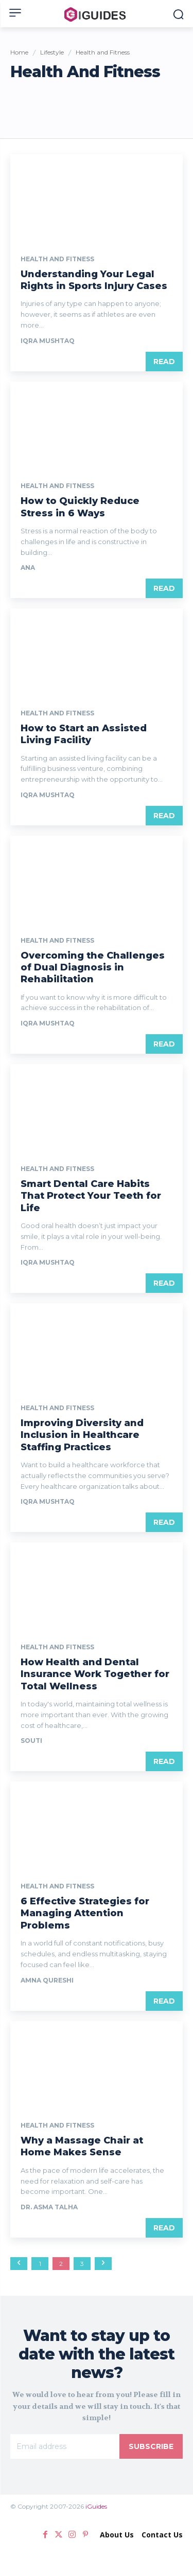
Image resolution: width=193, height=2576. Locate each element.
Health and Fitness (57, 259)
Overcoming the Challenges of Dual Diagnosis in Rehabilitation (93, 967)
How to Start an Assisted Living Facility (84, 734)
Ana (28, 567)
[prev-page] (18, 2263)
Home (19, 52)
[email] (64, 2446)
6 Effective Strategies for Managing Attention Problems (85, 1913)
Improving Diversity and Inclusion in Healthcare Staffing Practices (82, 1435)
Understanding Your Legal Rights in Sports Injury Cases (94, 280)
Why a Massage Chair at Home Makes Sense (82, 2146)
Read (164, 361)
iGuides (96, 2506)
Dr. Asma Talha (49, 2207)
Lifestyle (52, 52)
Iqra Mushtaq (48, 341)
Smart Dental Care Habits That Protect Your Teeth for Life (91, 1196)
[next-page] (103, 2263)
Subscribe (151, 2446)
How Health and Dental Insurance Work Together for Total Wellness (95, 1674)
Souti (31, 1740)
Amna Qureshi (47, 1980)
